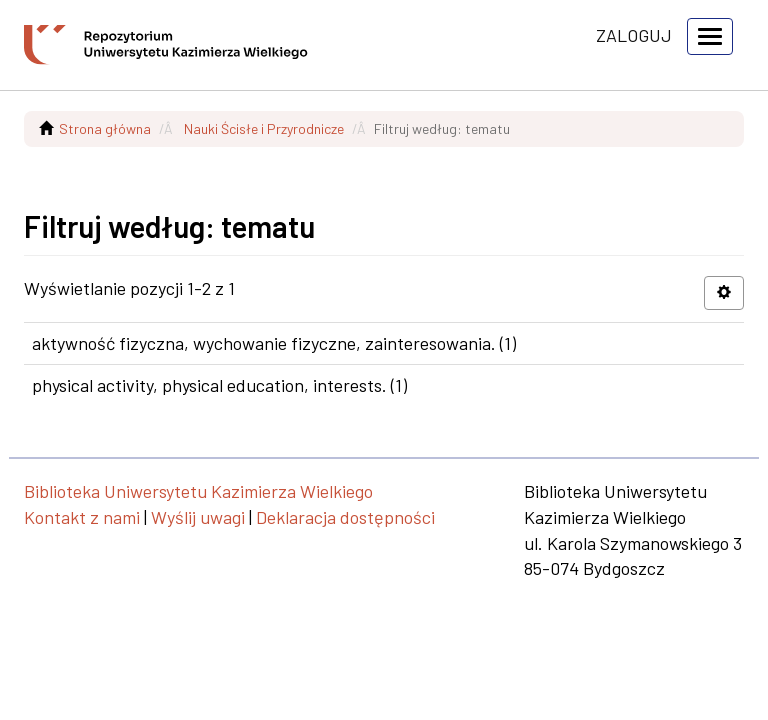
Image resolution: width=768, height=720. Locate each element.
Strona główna (105, 128)
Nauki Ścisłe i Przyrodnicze (264, 128)
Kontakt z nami (82, 517)
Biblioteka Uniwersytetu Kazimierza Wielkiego (198, 491)
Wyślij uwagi (198, 517)
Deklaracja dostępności (345, 517)
